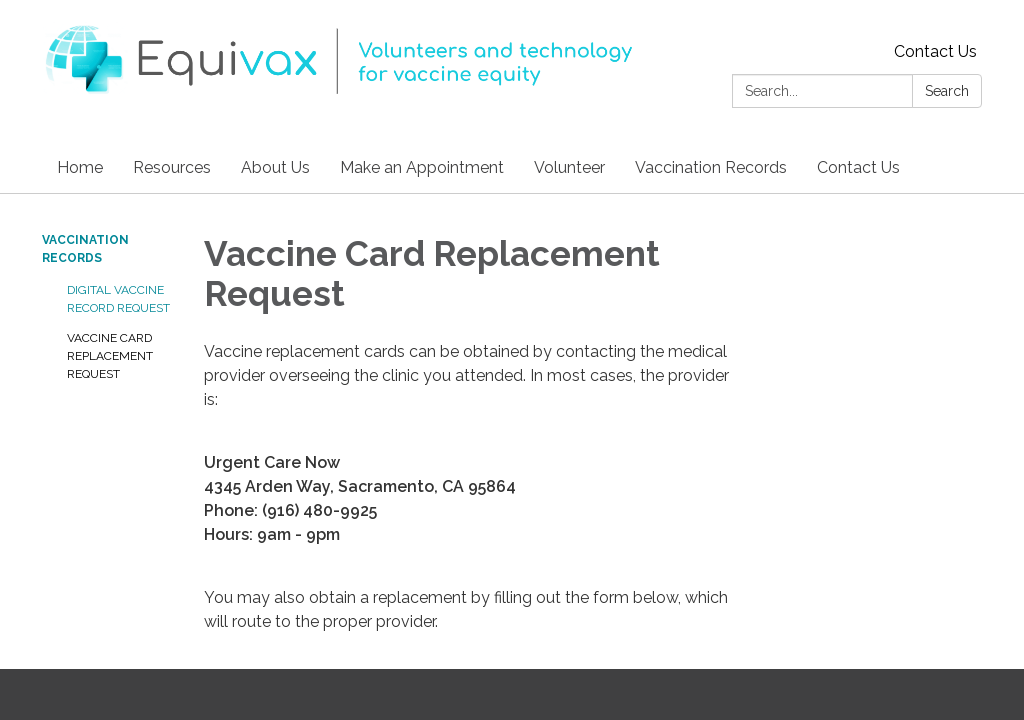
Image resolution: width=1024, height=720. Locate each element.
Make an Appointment (422, 167)
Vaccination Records (711, 167)
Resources (172, 167)
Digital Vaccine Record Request (118, 299)
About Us (275, 167)
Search (947, 91)
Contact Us (935, 51)
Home (80, 167)
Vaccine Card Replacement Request (110, 356)
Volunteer (569, 167)
